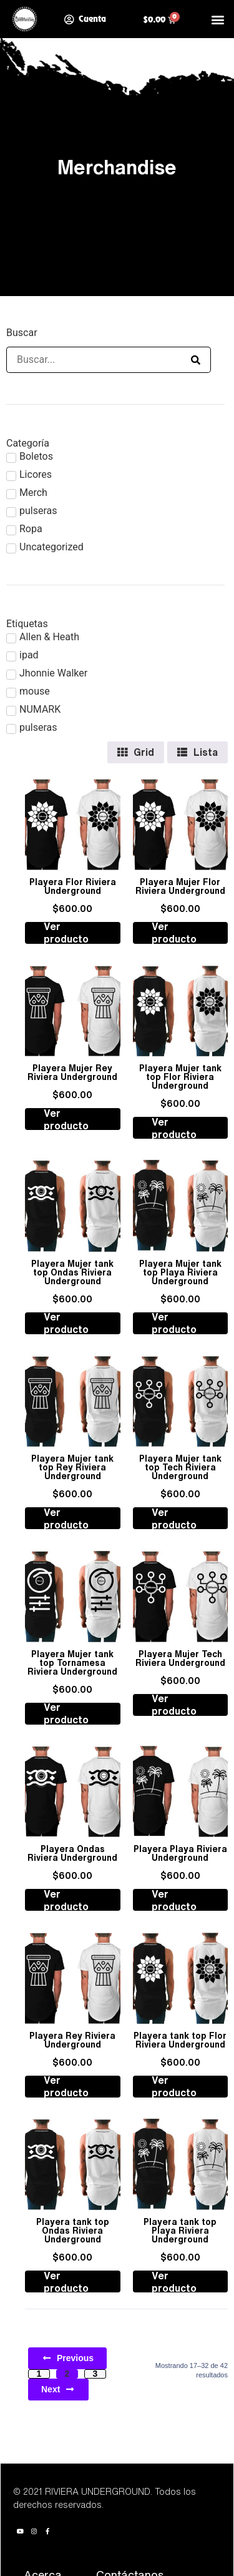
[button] (217, 19)
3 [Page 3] (95, 2374)
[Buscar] (93, 360)
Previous (67, 2358)
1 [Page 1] (39, 2374)
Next (58, 2389)
